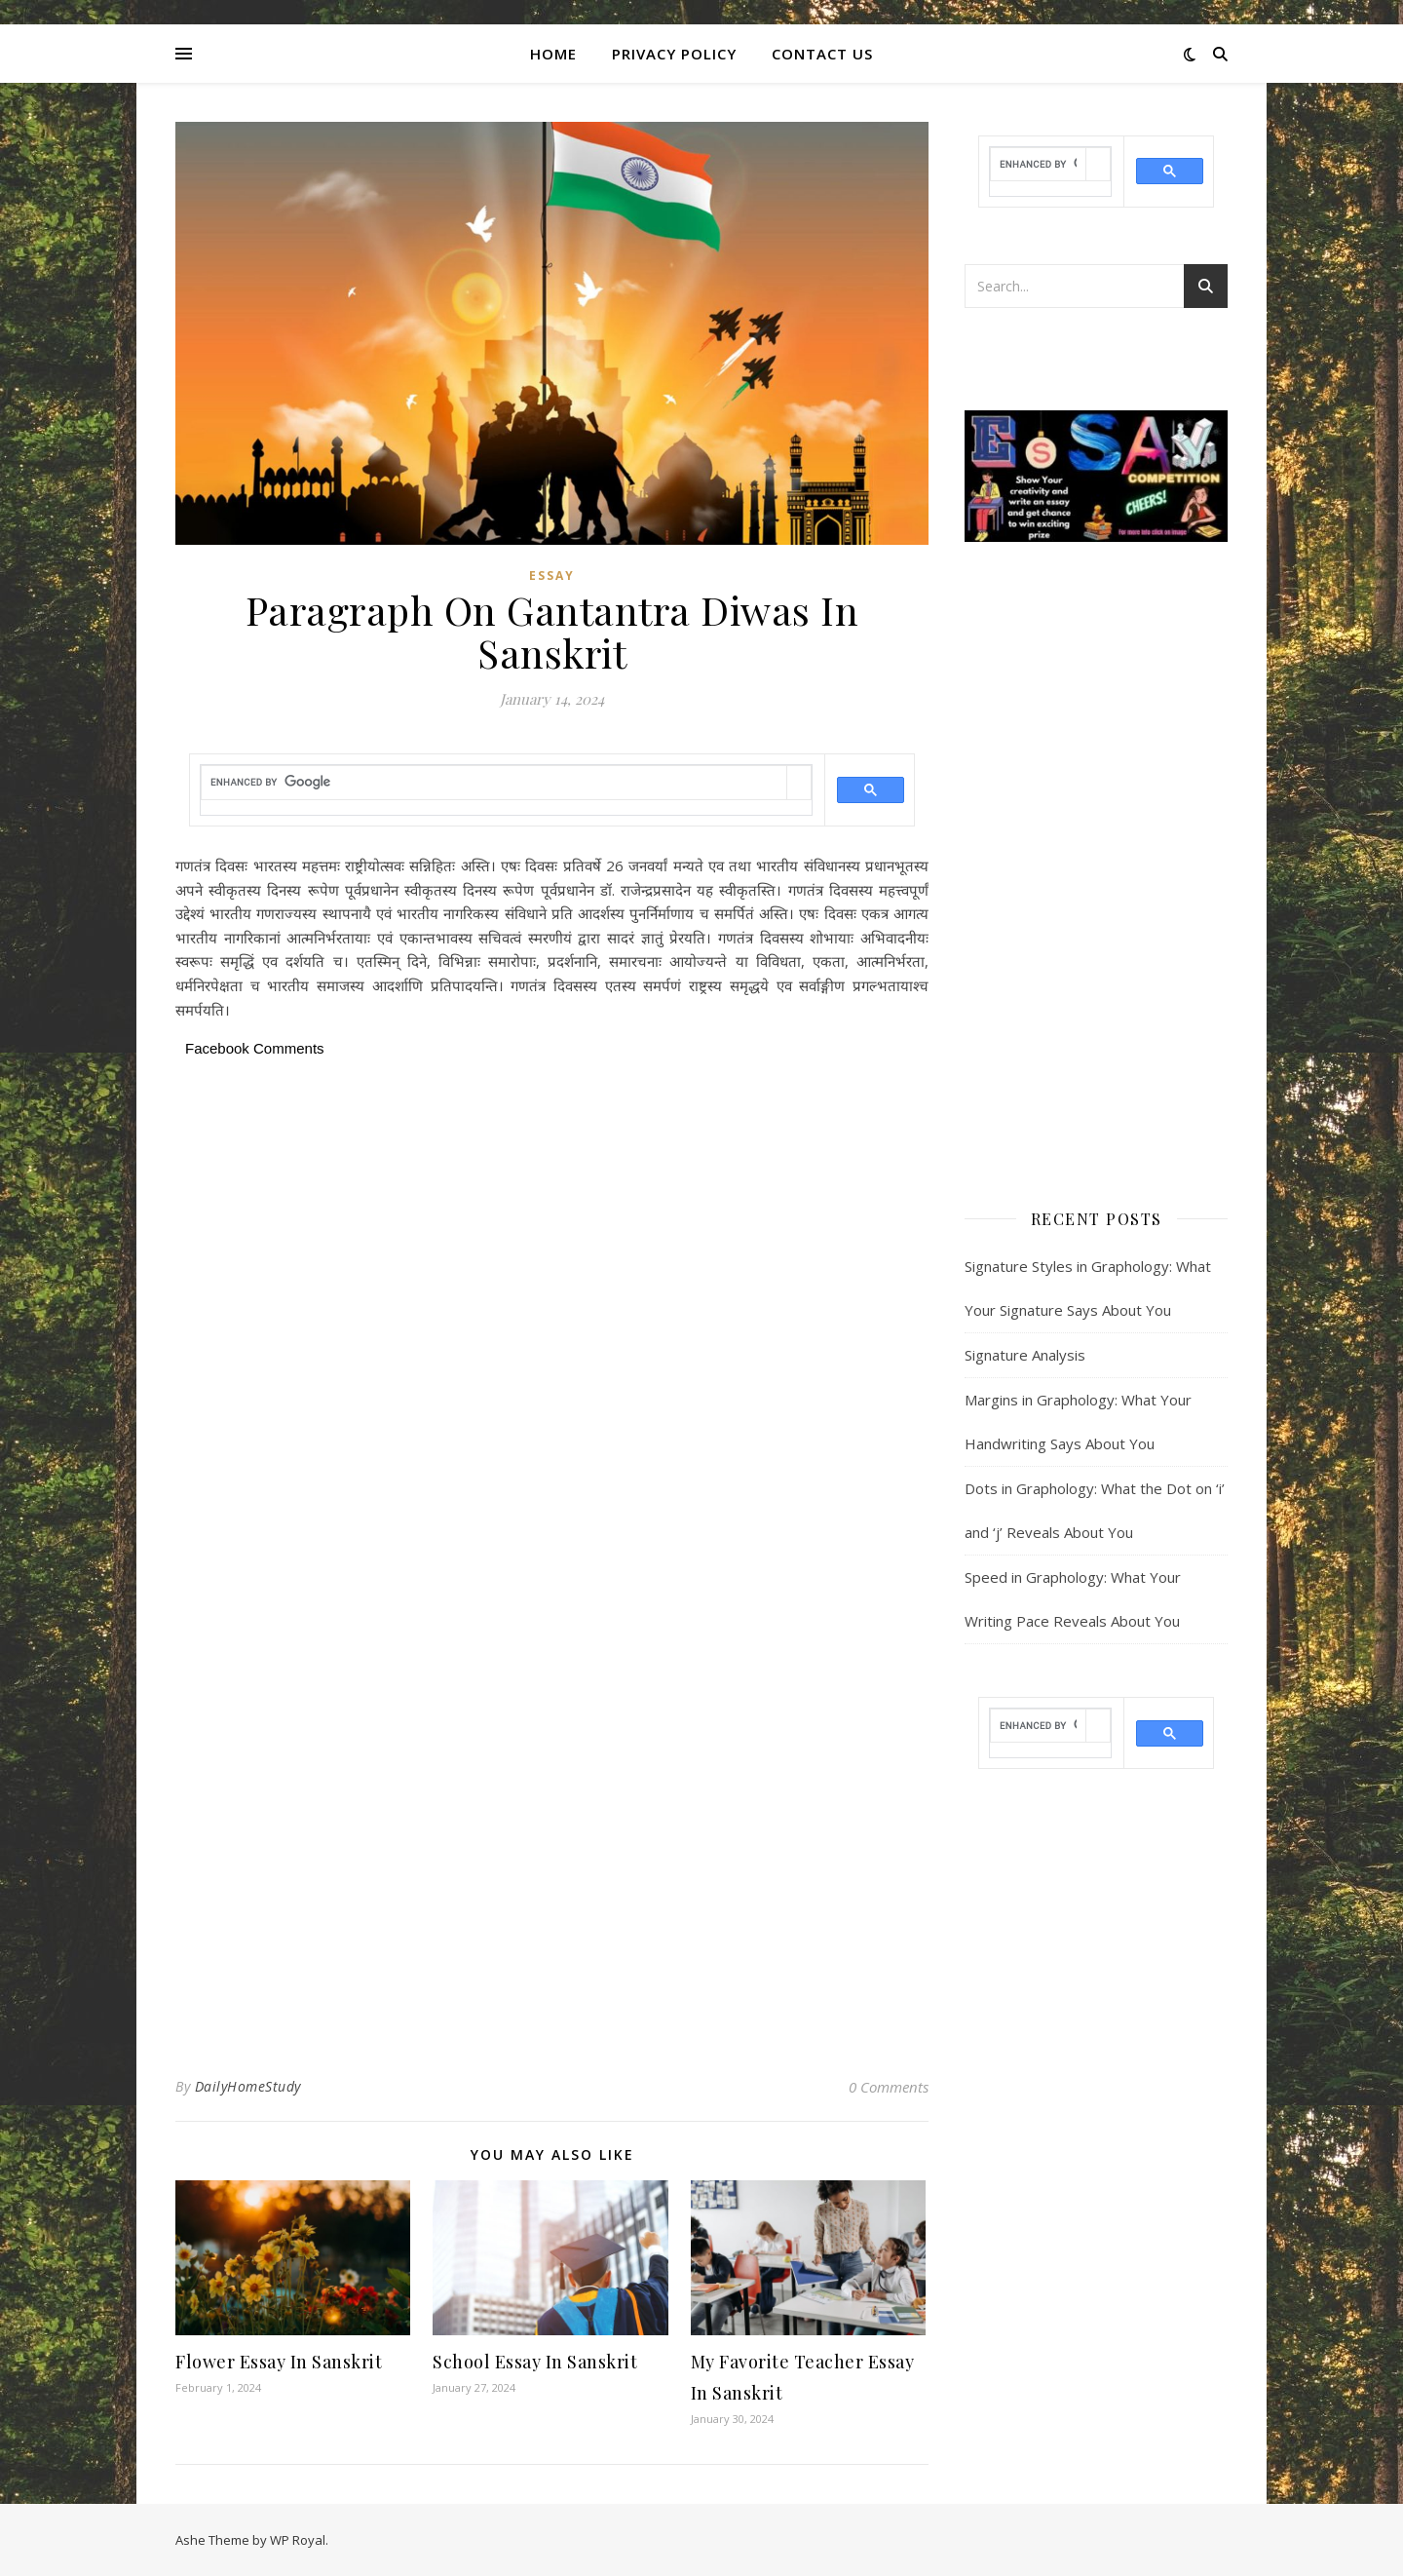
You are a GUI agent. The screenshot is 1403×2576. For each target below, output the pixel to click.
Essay (552, 575)
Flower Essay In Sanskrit (278, 2361)
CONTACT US (822, 53)
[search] (493, 781)
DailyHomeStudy (248, 2086)
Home (553, 53)
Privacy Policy (674, 53)
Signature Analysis (1025, 1355)
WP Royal (297, 2540)
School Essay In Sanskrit (535, 2361)
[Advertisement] (552, 1207)
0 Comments (889, 2086)
